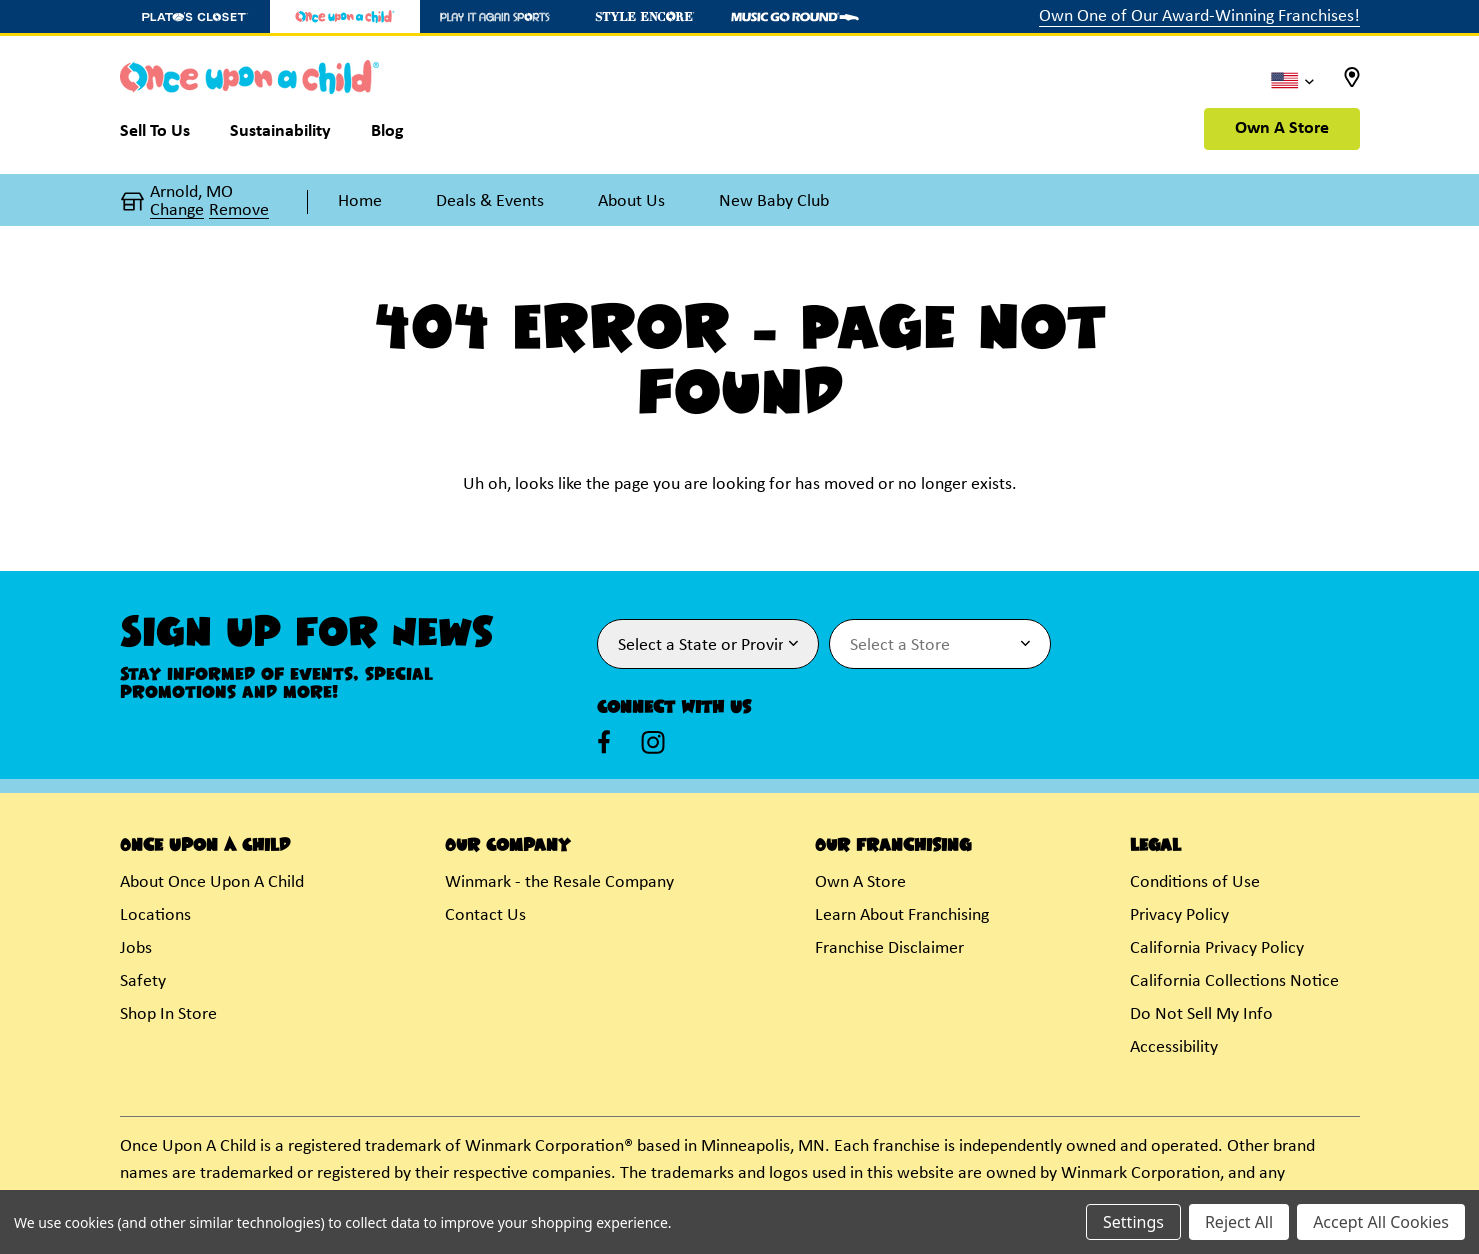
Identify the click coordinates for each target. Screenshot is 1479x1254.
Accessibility (1174, 1047)
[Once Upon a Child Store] (345, 16)
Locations (155, 915)
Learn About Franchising (902, 915)
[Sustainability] (280, 136)
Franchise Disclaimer (889, 948)
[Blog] (387, 136)
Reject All (1239, 1222)
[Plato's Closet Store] (195, 16)
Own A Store (1282, 128)
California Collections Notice (1234, 981)
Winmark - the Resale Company (559, 882)
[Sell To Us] (165, 136)
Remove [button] (239, 211)
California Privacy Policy (1217, 948)
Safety (143, 981)
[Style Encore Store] (645, 16)
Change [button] (177, 211)
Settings (1133, 1222)
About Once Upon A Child (212, 882)
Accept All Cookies (1381, 1222)
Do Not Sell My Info (1201, 1014)
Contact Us (485, 915)
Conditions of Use (1195, 882)
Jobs (136, 948)
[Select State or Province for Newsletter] (708, 644)
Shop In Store (168, 1014)
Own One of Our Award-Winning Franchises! (1199, 16)
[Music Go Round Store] (795, 16)
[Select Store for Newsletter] (940, 644)
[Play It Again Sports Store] (495, 16)
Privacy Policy (1179, 915)
